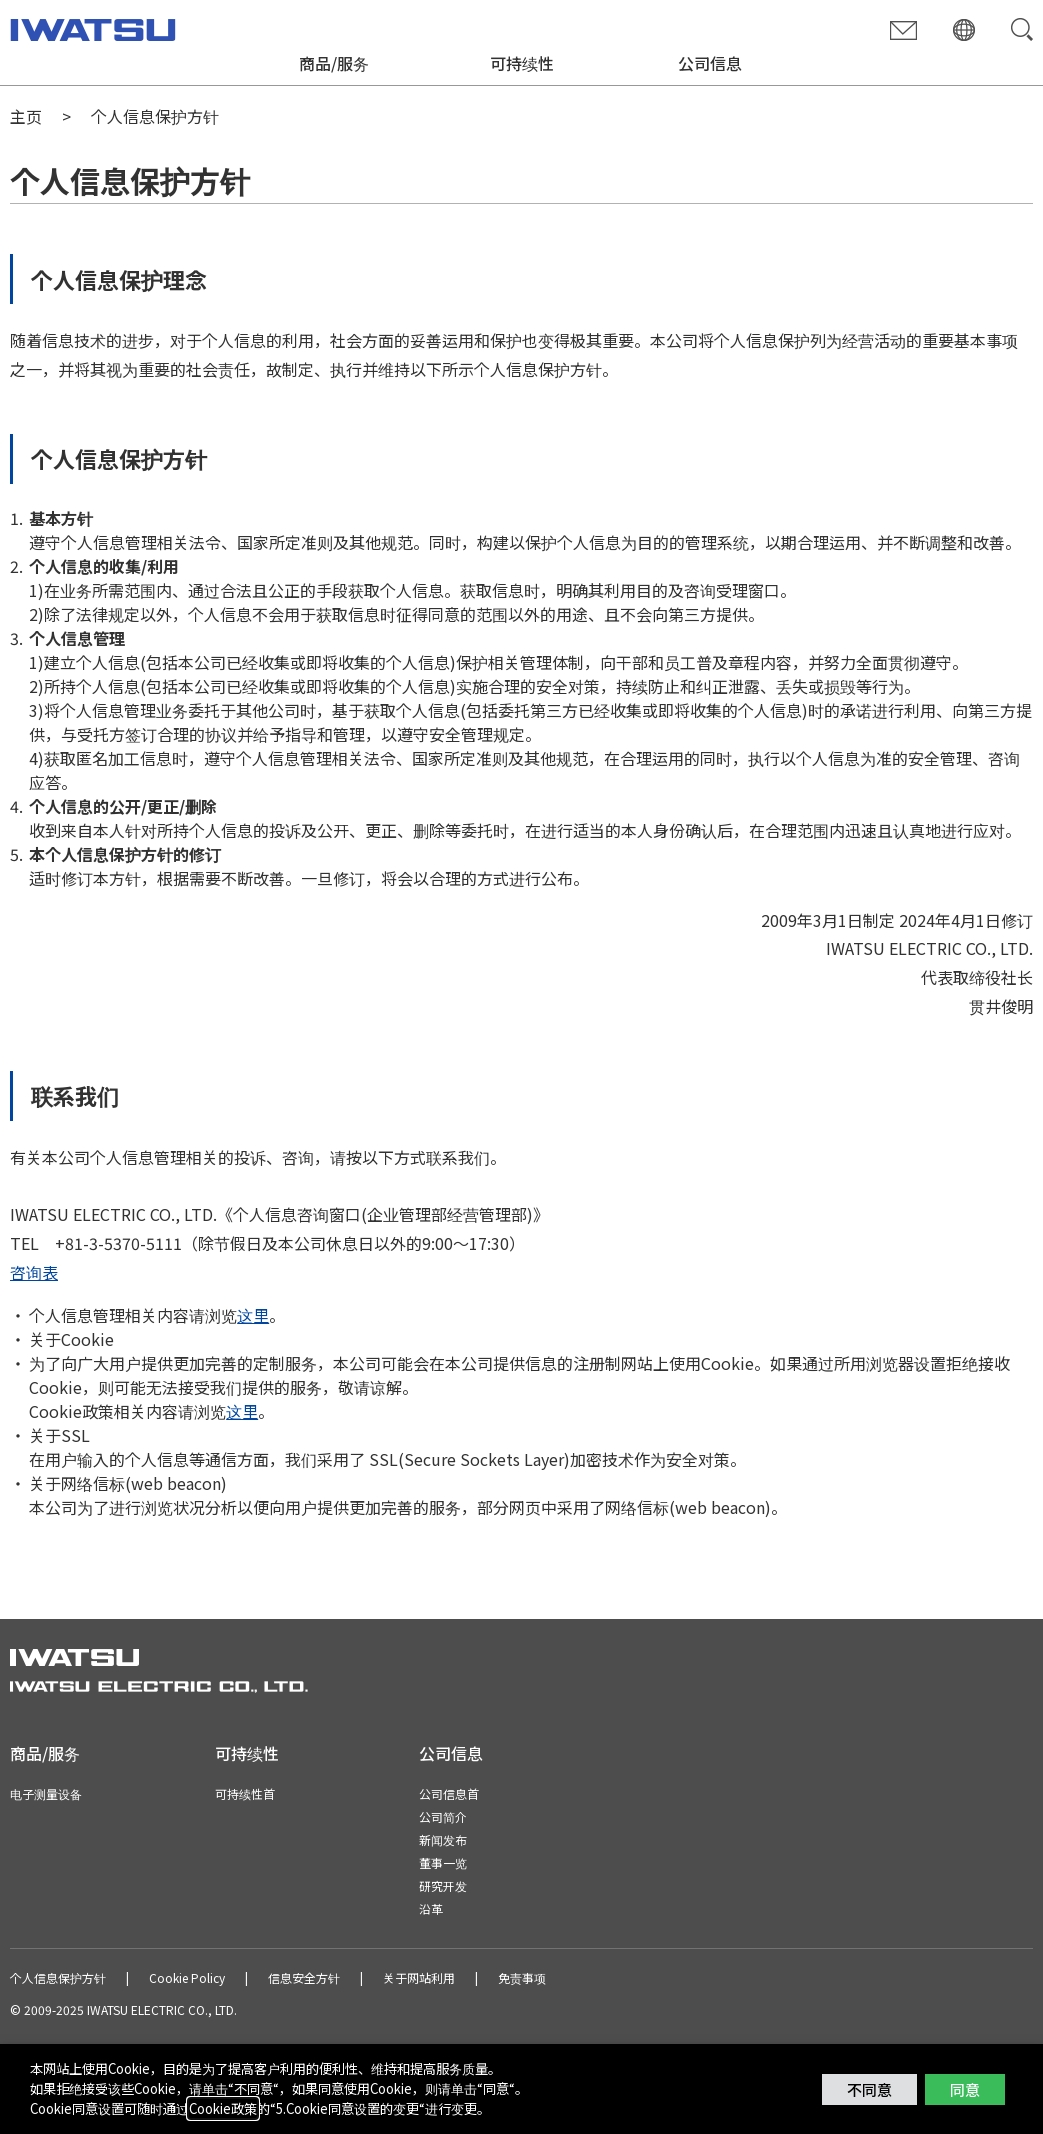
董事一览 (443, 1862)
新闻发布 (443, 1839)
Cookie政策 (223, 2108)
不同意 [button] (869, 2089)
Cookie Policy (187, 1977)
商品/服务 (334, 63)
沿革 (431, 1908)
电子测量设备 (46, 1793)
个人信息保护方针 (58, 1977)
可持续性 (522, 63)
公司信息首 (449, 1793)
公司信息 (710, 63)
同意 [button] (965, 2089)
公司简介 (443, 1816)
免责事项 (522, 1977)
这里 (253, 1315)
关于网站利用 (419, 1977)
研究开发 (443, 1885)
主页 (26, 116)
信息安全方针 (304, 1977)
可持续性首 (245, 1793)
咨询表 (34, 1272)
